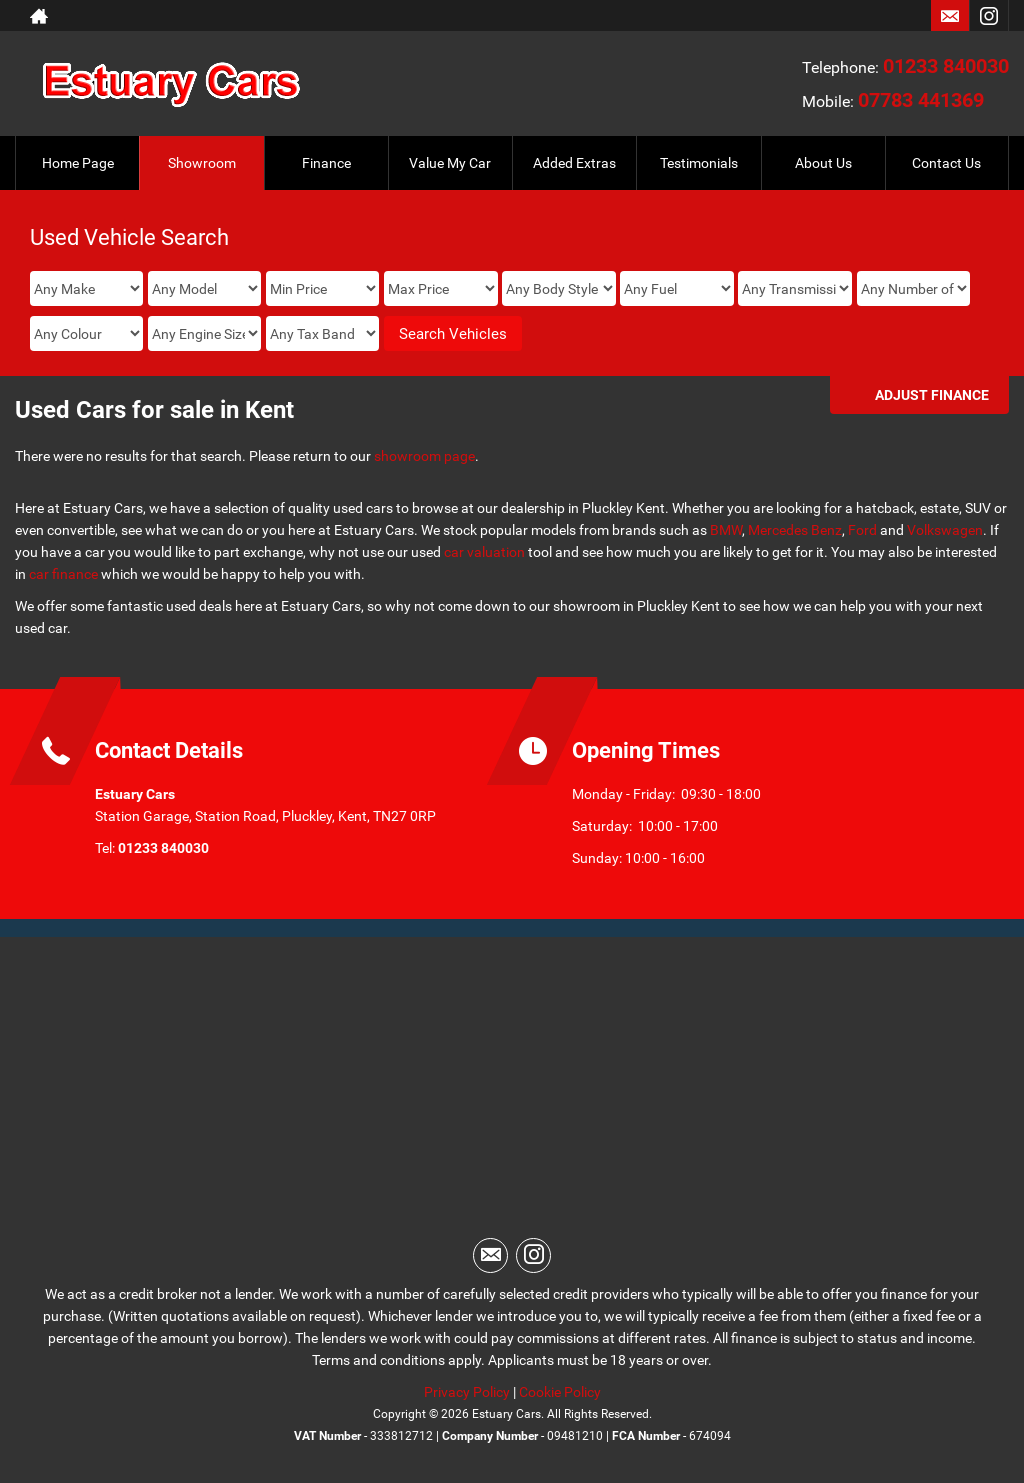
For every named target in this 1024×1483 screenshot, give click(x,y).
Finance (326, 163)
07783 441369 (921, 100)
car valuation (484, 552)
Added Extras (574, 163)
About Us (823, 163)
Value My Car (450, 163)
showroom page (424, 456)
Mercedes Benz (795, 530)
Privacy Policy (467, 1392)
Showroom (202, 163)
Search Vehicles (453, 334)
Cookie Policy (560, 1392)
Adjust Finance (932, 395)
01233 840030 (946, 66)
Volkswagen (945, 530)
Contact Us (946, 163)
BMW (726, 530)
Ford (862, 530)
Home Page (78, 163)
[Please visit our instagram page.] (988, 16)
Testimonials (699, 163)
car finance (63, 574)
